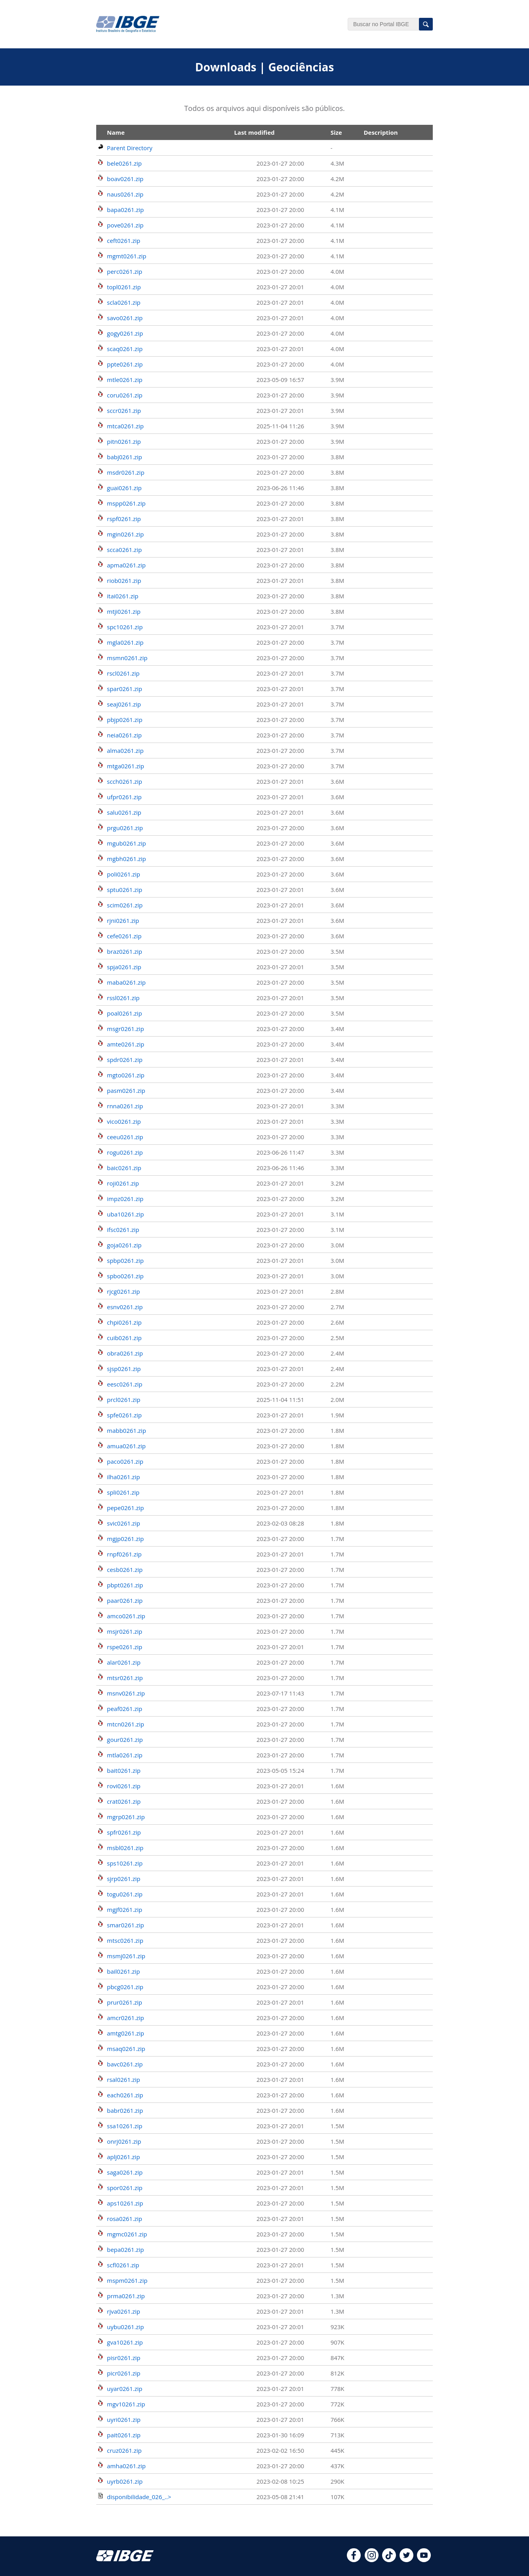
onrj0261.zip (124, 2141)
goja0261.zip (124, 1245)
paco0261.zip (125, 1461)
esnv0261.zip (125, 1307)
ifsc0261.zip (123, 1230)
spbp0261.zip (125, 1260)
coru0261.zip (125, 395)
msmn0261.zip (127, 658)
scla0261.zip (124, 302)
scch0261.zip (124, 781)
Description (380, 132)
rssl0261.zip (123, 998)
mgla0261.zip (125, 642)
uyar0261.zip (124, 2389)
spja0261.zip (124, 967)
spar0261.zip (124, 689)
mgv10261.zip (126, 2404)
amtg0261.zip (125, 2033)
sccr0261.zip (124, 410)
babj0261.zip (124, 457)
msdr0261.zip (126, 472)
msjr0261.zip (124, 1631)
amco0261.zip (126, 1616)
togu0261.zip (125, 1894)
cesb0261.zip (125, 1569)
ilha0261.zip (123, 1477)
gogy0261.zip (125, 333)
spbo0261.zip (125, 1276)
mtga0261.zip (125, 766)
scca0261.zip (124, 550)
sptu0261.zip (124, 890)
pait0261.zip (124, 2435)
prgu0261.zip (125, 828)
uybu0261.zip (125, 2327)
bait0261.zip (124, 1770)
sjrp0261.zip (124, 1879)
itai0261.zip (123, 596)
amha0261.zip (126, 2466)
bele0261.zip (124, 163)
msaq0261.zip (126, 2049)
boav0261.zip (125, 179)
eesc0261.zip (124, 1384)
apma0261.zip (126, 565)
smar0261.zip (125, 1925)
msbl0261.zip (125, 1848)
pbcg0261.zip (125, 1987)
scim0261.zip (125, 905)
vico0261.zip (124, 1121)
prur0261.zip (124, 2002)
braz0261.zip (124, 951)
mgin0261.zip (125, 534)
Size (336, 132)
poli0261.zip (123, 874)
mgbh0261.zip (126, 859)
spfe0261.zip (124, 1415)
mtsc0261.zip (125, 1940)
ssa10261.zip (124, 2126)
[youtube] (424, 2559)
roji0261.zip (123, 1183)
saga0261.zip (125, 2172)
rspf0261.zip (124, 519)
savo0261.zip (125, 318)
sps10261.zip (125, 1863)
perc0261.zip (124, 271)
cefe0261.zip (124, 936)
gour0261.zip (125, 1739)
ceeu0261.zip (125, 1137)
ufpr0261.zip (124, 797)
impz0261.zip (125, 1199)
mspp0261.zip (126, 503)
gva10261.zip (125, 2342)
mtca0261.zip (125, 426)
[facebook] (354, 2559)
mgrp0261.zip (126, 1817)
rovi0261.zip (124, 1786)
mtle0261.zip (125, 380)
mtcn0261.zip (125, 1724)
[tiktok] (389, 2559)
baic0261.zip (124, 1168)
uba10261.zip (125, 1214)
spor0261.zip (125, 2188)
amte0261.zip (125, 1044)
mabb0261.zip (126, 1430)
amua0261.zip (126, 1446)
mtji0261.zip (124, 611)
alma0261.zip (125, 750)
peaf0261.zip (124, 1709)
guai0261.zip (124, 488)
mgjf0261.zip (124, 1909)
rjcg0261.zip (123, 1291)
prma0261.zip (126, 2296)
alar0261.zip (124, 1662)
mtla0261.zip (125, 1755)
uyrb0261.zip (125, 2481)
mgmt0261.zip (127, 256)
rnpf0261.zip (124, 1554)
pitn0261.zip (124, 441)
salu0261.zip (124, 812)
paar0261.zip (125, 1600)
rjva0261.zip (123, 2311)
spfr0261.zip (124, 1832)
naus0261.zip (125, 194)
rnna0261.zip (125, 1106)
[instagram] (372, 2559)
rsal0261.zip (123, 2079)
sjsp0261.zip (124, 1369)
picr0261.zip (124, 2373)
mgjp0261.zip (125, 1539)
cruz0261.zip (124, 2450)
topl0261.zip (124, 287)
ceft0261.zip (123, 240)
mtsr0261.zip (125, 1678)
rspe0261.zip (124, 1647)
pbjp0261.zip (125, 720)
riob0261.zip (124, 580)
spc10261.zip (125, 627)
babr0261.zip (125, 2110)
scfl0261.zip (123, 2265)
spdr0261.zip (125, 1060)
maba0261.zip (126, 982)
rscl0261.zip (123, 673)
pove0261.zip (125, 225)
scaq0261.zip (125, 349)
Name (116, 132)
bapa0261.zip (125, 210)
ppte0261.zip (125, 364)
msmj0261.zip (126, 1956)
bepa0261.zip (125, 2249)
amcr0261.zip (125, 2018)
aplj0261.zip (123, 2157)
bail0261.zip (123, 1971)
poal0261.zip (124, 1013)
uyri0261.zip (124, 2419)
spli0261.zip (123, 1492)
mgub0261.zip (126, 843)
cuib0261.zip (124, 1338)
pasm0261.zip (126, 1090)
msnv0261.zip (126, 1693)
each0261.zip (125, 2095)
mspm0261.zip (127, 2280)
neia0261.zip (124, 735)
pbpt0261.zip (125, 1585)
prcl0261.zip (124, 1400)
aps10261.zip (125, 2203)
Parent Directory (129, 148)
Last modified (254, 132)
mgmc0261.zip (127, 2234)
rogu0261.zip (125, 1152)
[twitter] (406, 2559)
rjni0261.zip (123, 920)
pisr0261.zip (124, 2358)
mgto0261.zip (126, 1075)
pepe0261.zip (125, 1508)
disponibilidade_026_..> (139, 2497)
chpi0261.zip (124, 1322)
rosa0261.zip (124, 2219)
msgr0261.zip (125, 1029)
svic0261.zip (123, 1523)
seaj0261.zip (124, 704)
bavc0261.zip (125, 2064)
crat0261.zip (124, 1801)
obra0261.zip (125, 1353)
